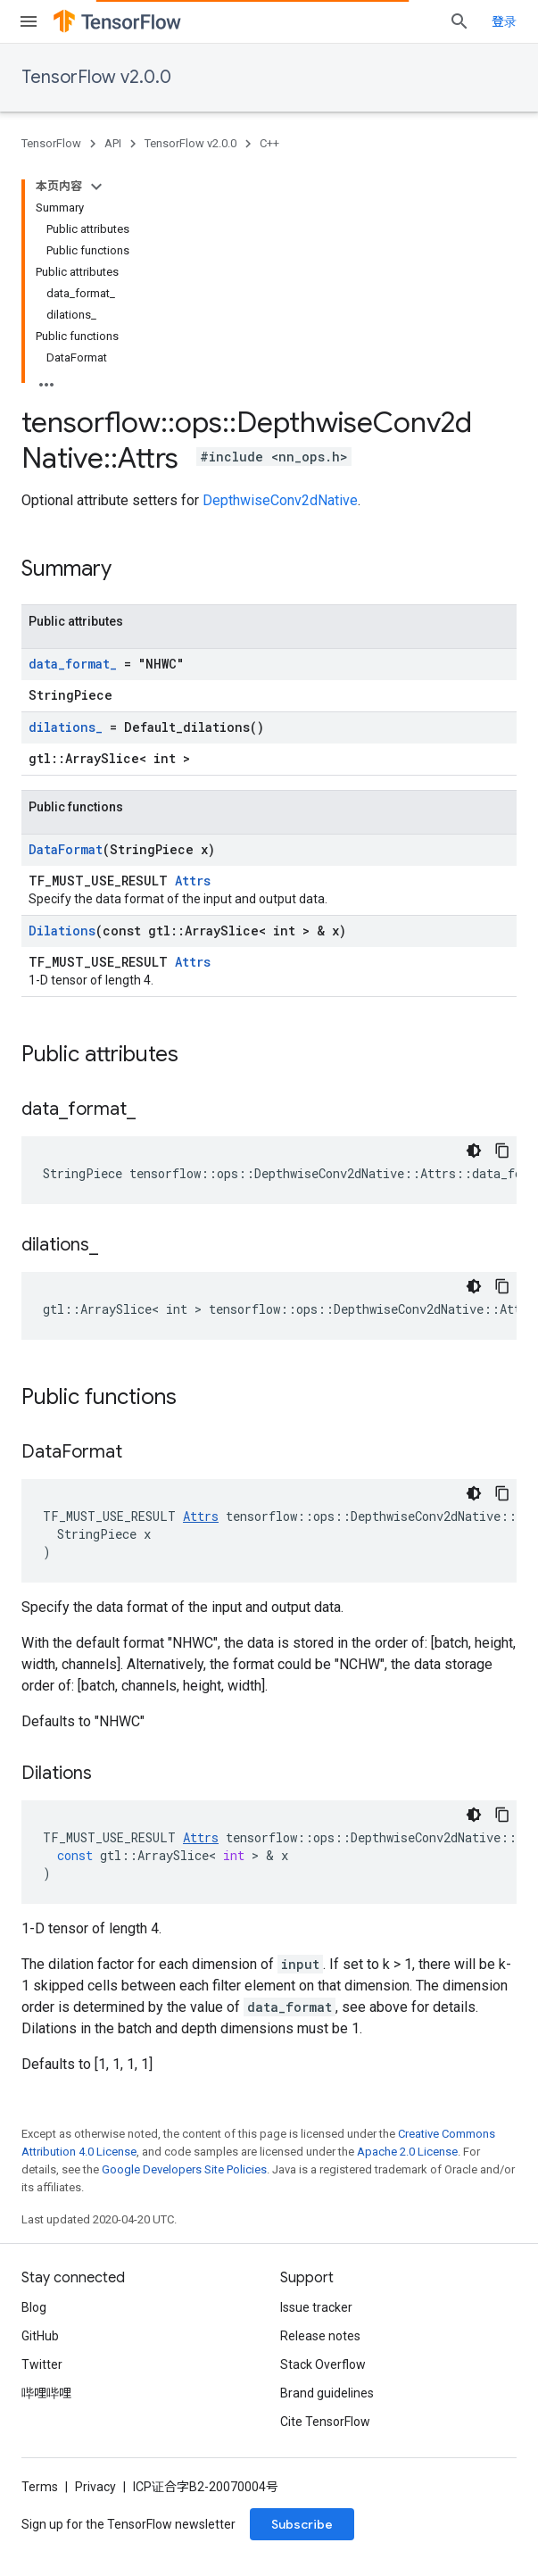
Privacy (95, 2487)
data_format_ (73, 663)
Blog (33, 2307)
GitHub (40, 2336)
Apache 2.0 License (407, 2151)
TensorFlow (51, 143)
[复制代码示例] (502, 1150)
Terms (39, 2487)
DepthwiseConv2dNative (280, 500)
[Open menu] (28, 21)
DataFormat (66, 849)
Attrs (193, 880)
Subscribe (302, 2524)
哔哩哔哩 (46, 2393)
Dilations (62, 930)
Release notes (320, 2336)
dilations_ (66, 727)
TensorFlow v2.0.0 (96, 77)
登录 (504, 21)
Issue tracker (316, 2307)
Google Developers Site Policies (184, 2169)
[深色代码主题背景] (473, 1150)
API (112, 143)
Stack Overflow (323, 2364)
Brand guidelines (327, 2393)
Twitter (41, 2364)
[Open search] (459, 21)
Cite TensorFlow (325, 2421)
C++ (269, 143)
